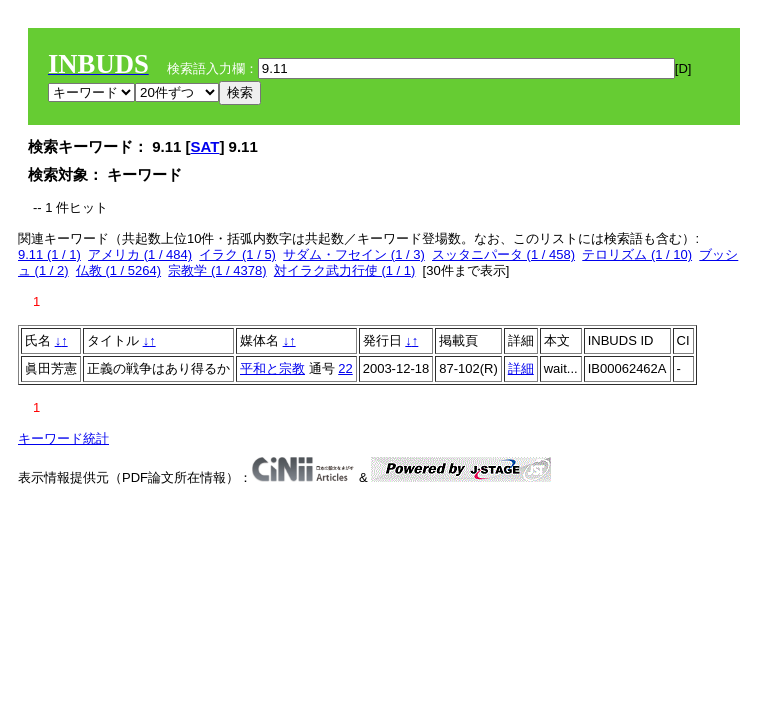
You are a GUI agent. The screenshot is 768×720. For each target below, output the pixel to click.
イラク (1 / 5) (237, 254)
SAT (205, 146)
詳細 (521, 368)
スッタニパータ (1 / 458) (503, 254)
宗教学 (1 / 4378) (217, 270)
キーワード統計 (63, 438)
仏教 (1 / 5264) (118, 270)
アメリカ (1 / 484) (140, 254)
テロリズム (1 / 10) (637, 254)
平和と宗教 (272, 368)
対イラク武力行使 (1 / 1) (345, 270)
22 (345, 368)
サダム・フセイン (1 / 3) (354, 254)
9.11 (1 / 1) (49, 254)
